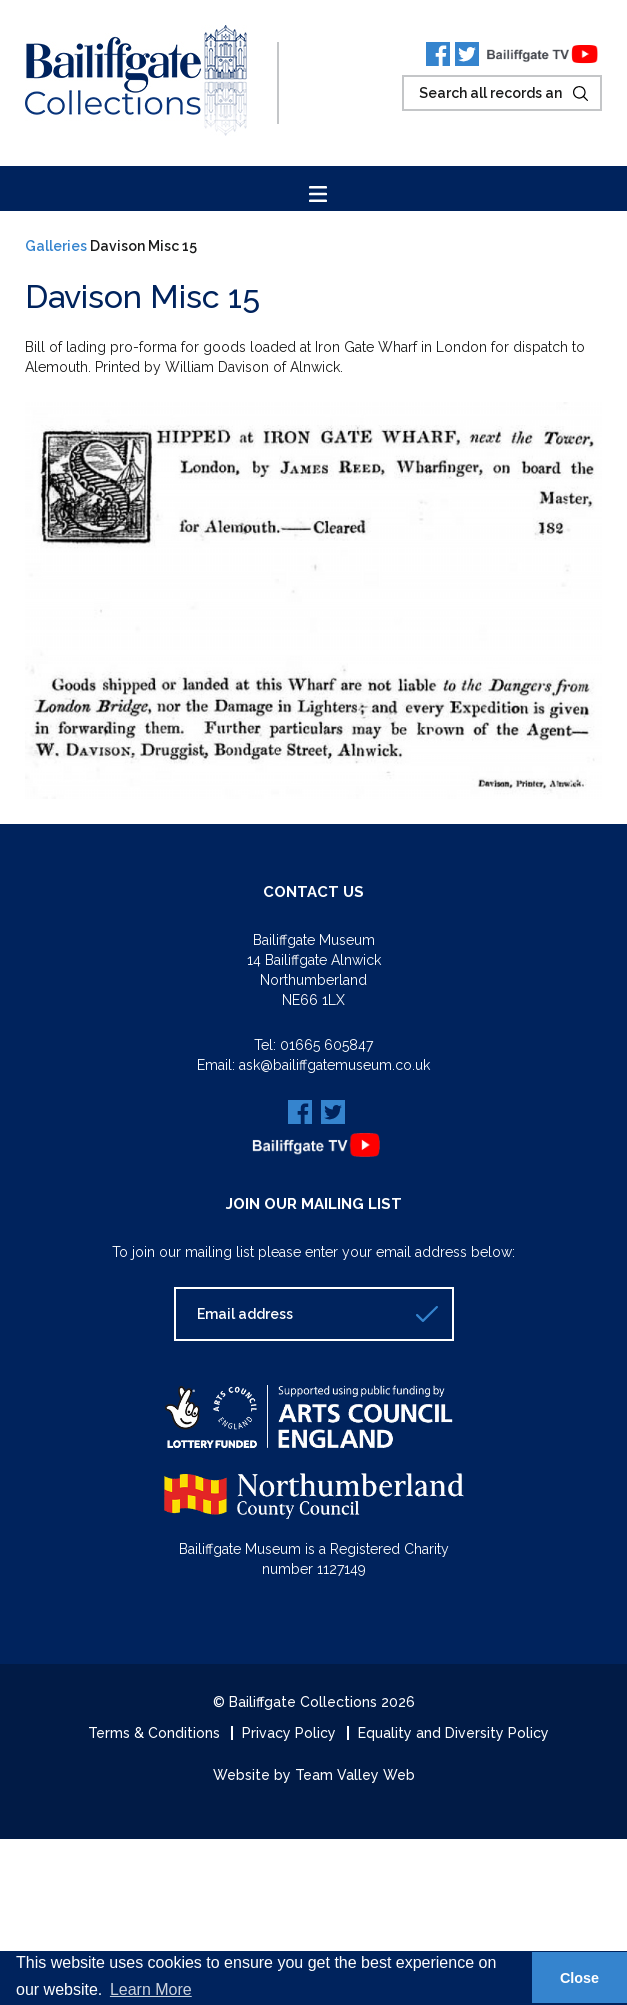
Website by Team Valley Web (314, 1775)
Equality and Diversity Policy (453, 1733)
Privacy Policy (289, 1733)
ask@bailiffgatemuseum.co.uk (334, 1065)
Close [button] (579, 1978)
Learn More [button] (151, 1989)
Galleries (56, 246)
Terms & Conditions (154, 1733)
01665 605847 (326, 1045)
